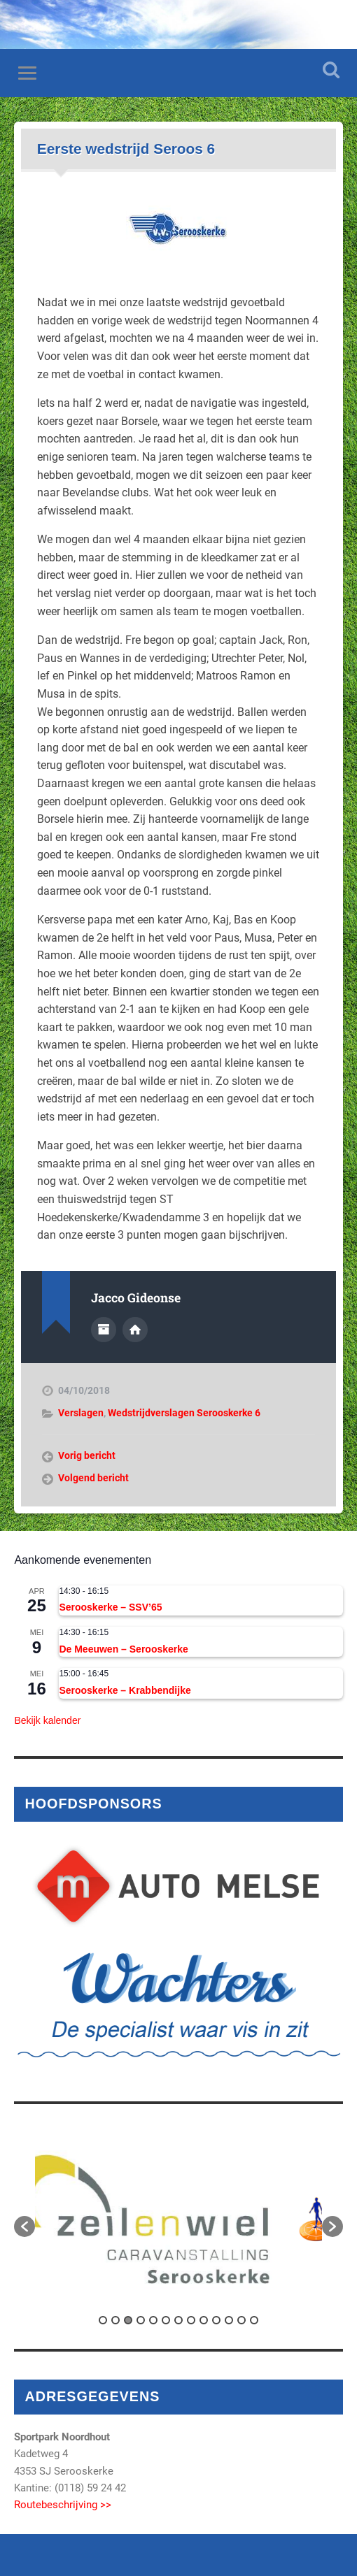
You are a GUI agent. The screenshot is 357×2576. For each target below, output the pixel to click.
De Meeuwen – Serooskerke (123, 1649)
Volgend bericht (93, 1477)
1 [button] (103, 2320)
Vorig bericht (86, 1455)
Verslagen (81, 1412)
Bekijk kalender (47, 1720)
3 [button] (128, 2320)
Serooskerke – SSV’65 (110, 1607)
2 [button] (115, 2320)
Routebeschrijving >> (62, 2504)
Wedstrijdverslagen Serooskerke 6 (184, 1412)
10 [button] (216, 2320)
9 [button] (204, 2320)
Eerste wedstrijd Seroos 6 (126, 149)
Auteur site (135, 1329)
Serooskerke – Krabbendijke (124, 1690)
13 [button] (254, 2320)
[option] (179, 2219)
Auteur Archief (103, 1329)
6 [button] (166, 2320)
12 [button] (241, 2320)
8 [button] (191, 2320)
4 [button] (140, 2320)
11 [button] (229, 2320)
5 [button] (153, 2320)
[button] (24, 2226)
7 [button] (178, 2320)
